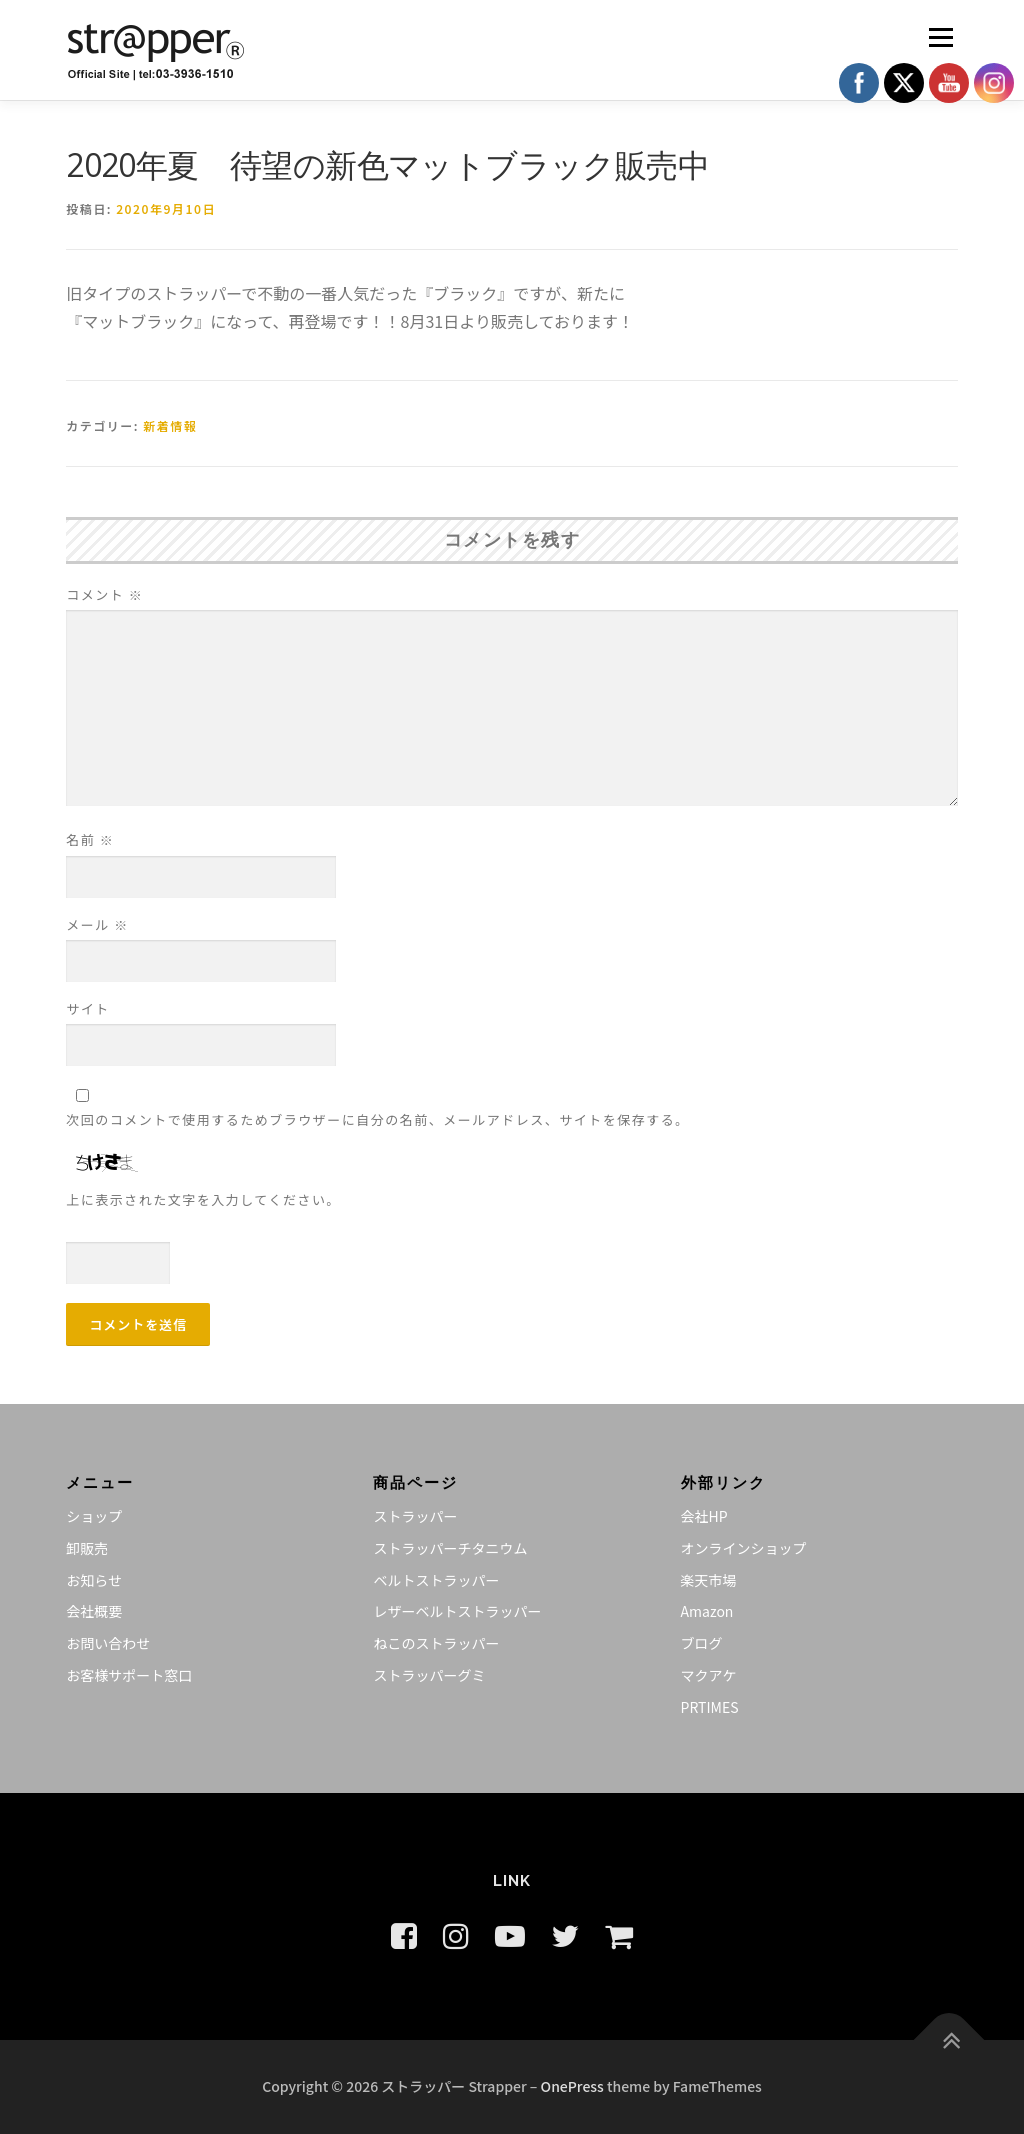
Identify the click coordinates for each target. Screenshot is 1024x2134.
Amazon (707, 1611)
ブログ (702, 1643)
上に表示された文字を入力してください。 (203, 1199)
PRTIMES (710, 1707)
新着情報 (170, 425)
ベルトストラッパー (436, 1580)
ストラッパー (415, 1516)
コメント (104, 594)
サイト (88, 1008)
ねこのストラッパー (436, 1643)
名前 (90, 839)
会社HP (704, 1516)
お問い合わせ (108, 1643)
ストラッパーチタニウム (450, 1548)
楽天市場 (709, 1580)
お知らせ (94, 1580)
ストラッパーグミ (429, 1675)
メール (97, 924)
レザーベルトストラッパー (457, 1611)
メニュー (940, 37)
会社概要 (94, 1611)
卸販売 (87, 1548)
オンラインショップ (744, 1548)
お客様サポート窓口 (129, 1675)
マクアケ (709, 1675)
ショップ (94, 1516)
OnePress (572, 2086)
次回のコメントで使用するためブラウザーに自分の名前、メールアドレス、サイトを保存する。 (378, 1119)
